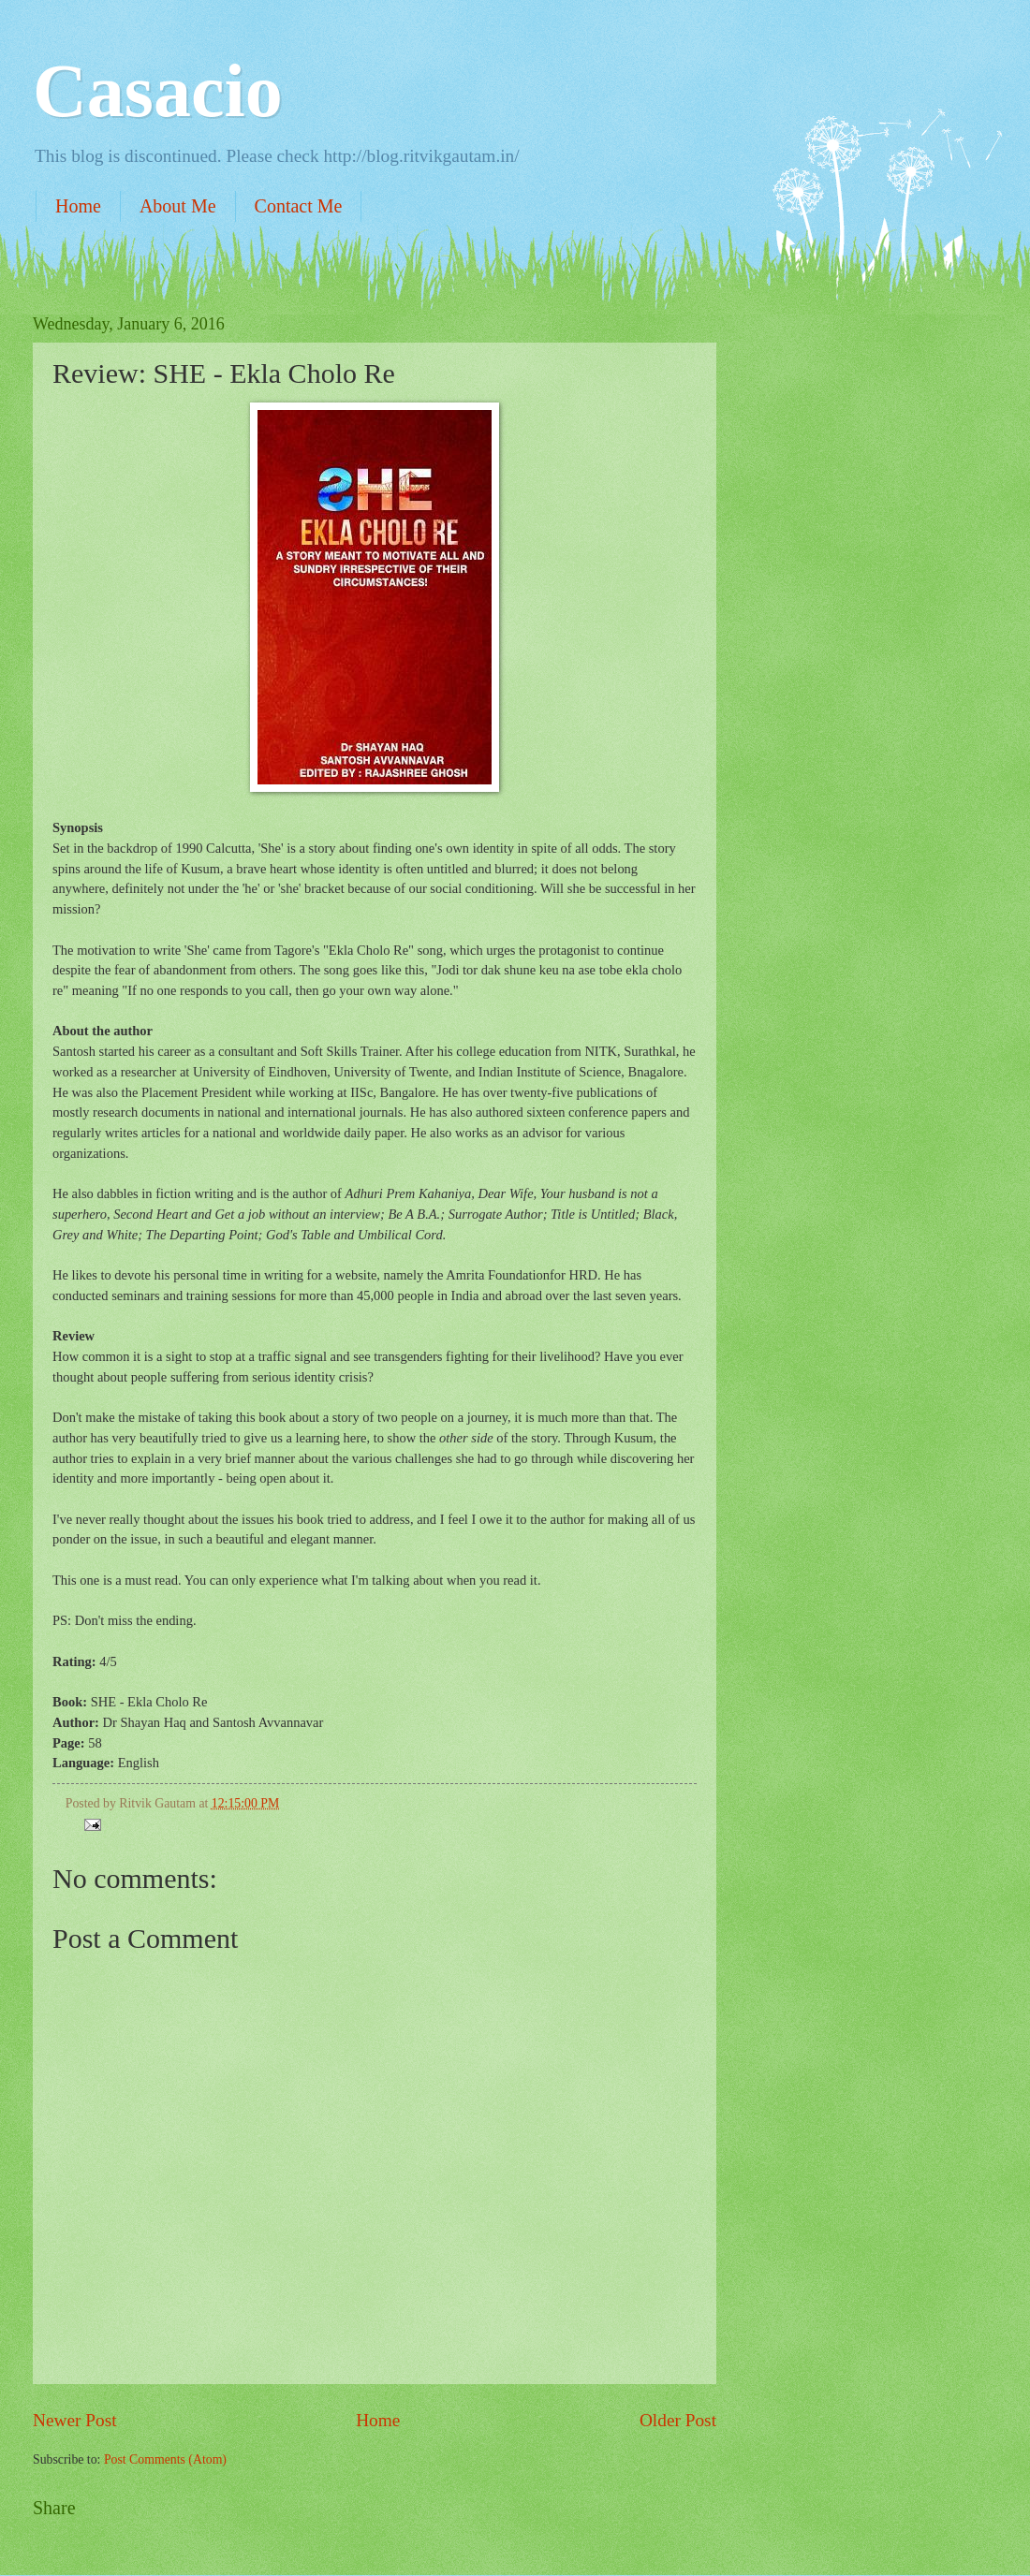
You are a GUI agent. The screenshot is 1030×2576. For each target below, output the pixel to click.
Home (78, 206)
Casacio (158, 91)
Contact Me (299, 206)
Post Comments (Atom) (165, 2459)
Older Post (678, 2420)
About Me (178, 206)
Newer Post (75, 2420)
